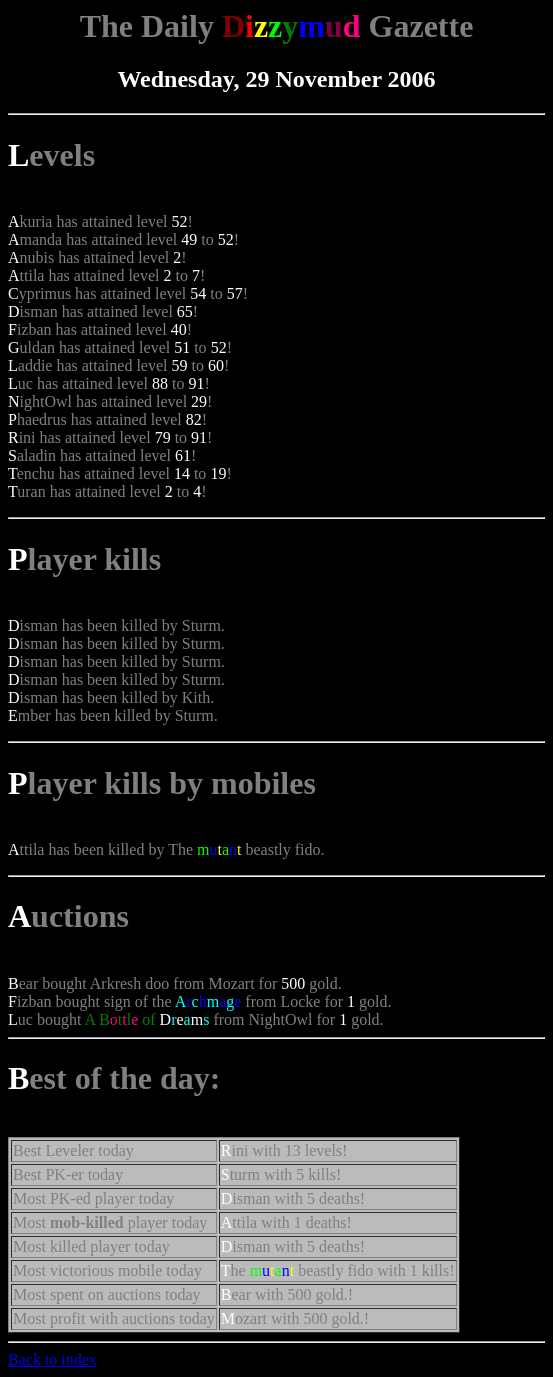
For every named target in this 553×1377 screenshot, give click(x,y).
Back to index (52, 1359)
